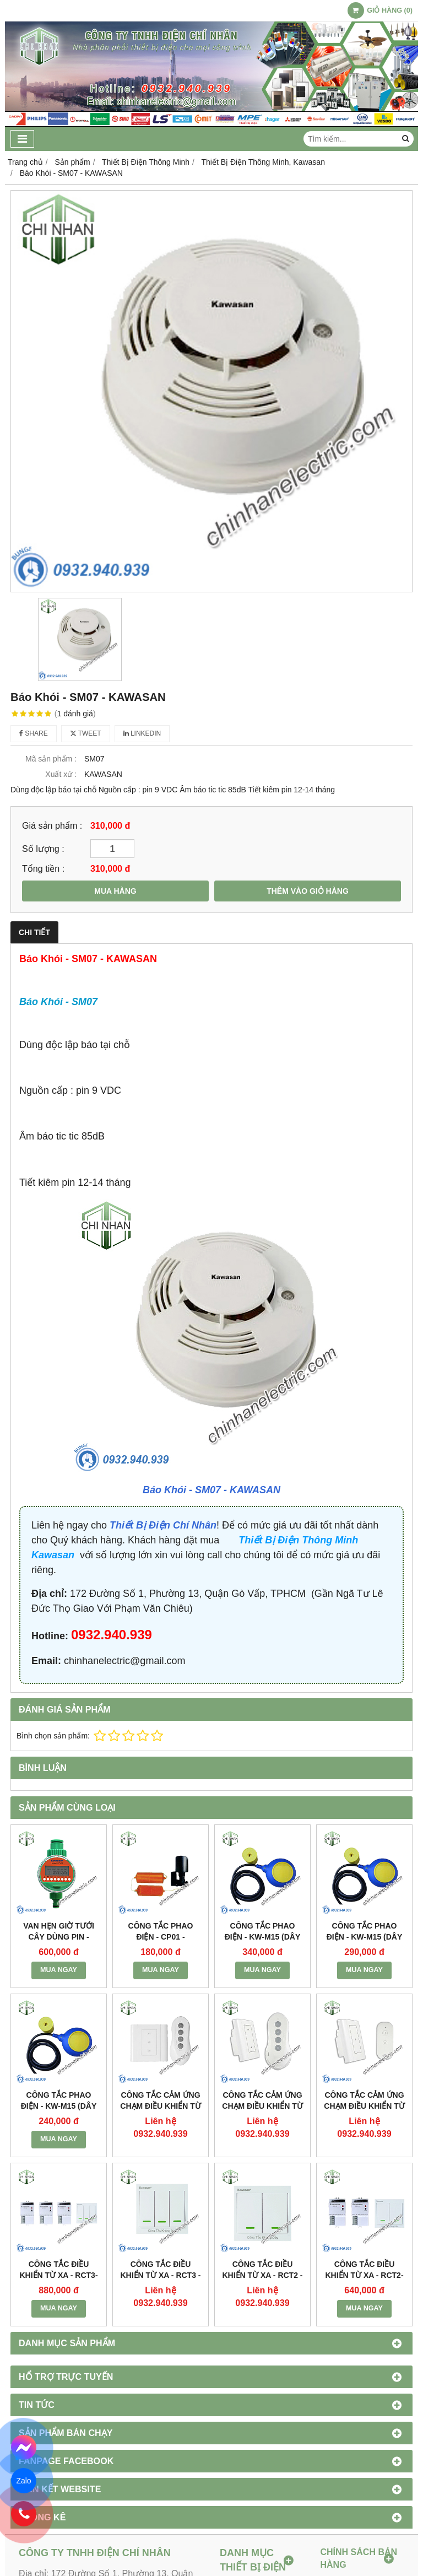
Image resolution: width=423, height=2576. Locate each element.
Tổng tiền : (43, 868)
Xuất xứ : (61, 774)
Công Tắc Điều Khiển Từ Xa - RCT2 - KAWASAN (262, 2275)
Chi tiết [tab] (34, 932)
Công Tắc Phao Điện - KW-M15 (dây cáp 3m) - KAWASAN (364, 1936)
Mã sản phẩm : (51, 758)
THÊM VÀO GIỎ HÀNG (308, 891)
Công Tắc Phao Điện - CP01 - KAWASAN (160, 1936)
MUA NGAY (58, 1970)
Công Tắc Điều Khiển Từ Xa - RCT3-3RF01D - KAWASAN (58, 2275)
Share (33, 733)
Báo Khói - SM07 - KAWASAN (211, 1489)
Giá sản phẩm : (52, 825)
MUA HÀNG (115, 891)
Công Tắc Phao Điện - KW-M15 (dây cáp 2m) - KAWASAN (58, 2106)
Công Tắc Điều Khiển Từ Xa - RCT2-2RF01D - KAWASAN (364, 2275)
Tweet (85, 733)
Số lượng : (43, 849)
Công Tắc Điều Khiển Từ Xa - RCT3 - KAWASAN (160, 2275)
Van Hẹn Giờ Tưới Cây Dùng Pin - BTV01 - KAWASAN (58, 1936)
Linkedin (142, 733)
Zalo (23, 2480)
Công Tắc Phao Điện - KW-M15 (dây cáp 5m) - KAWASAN (262, 1936)
